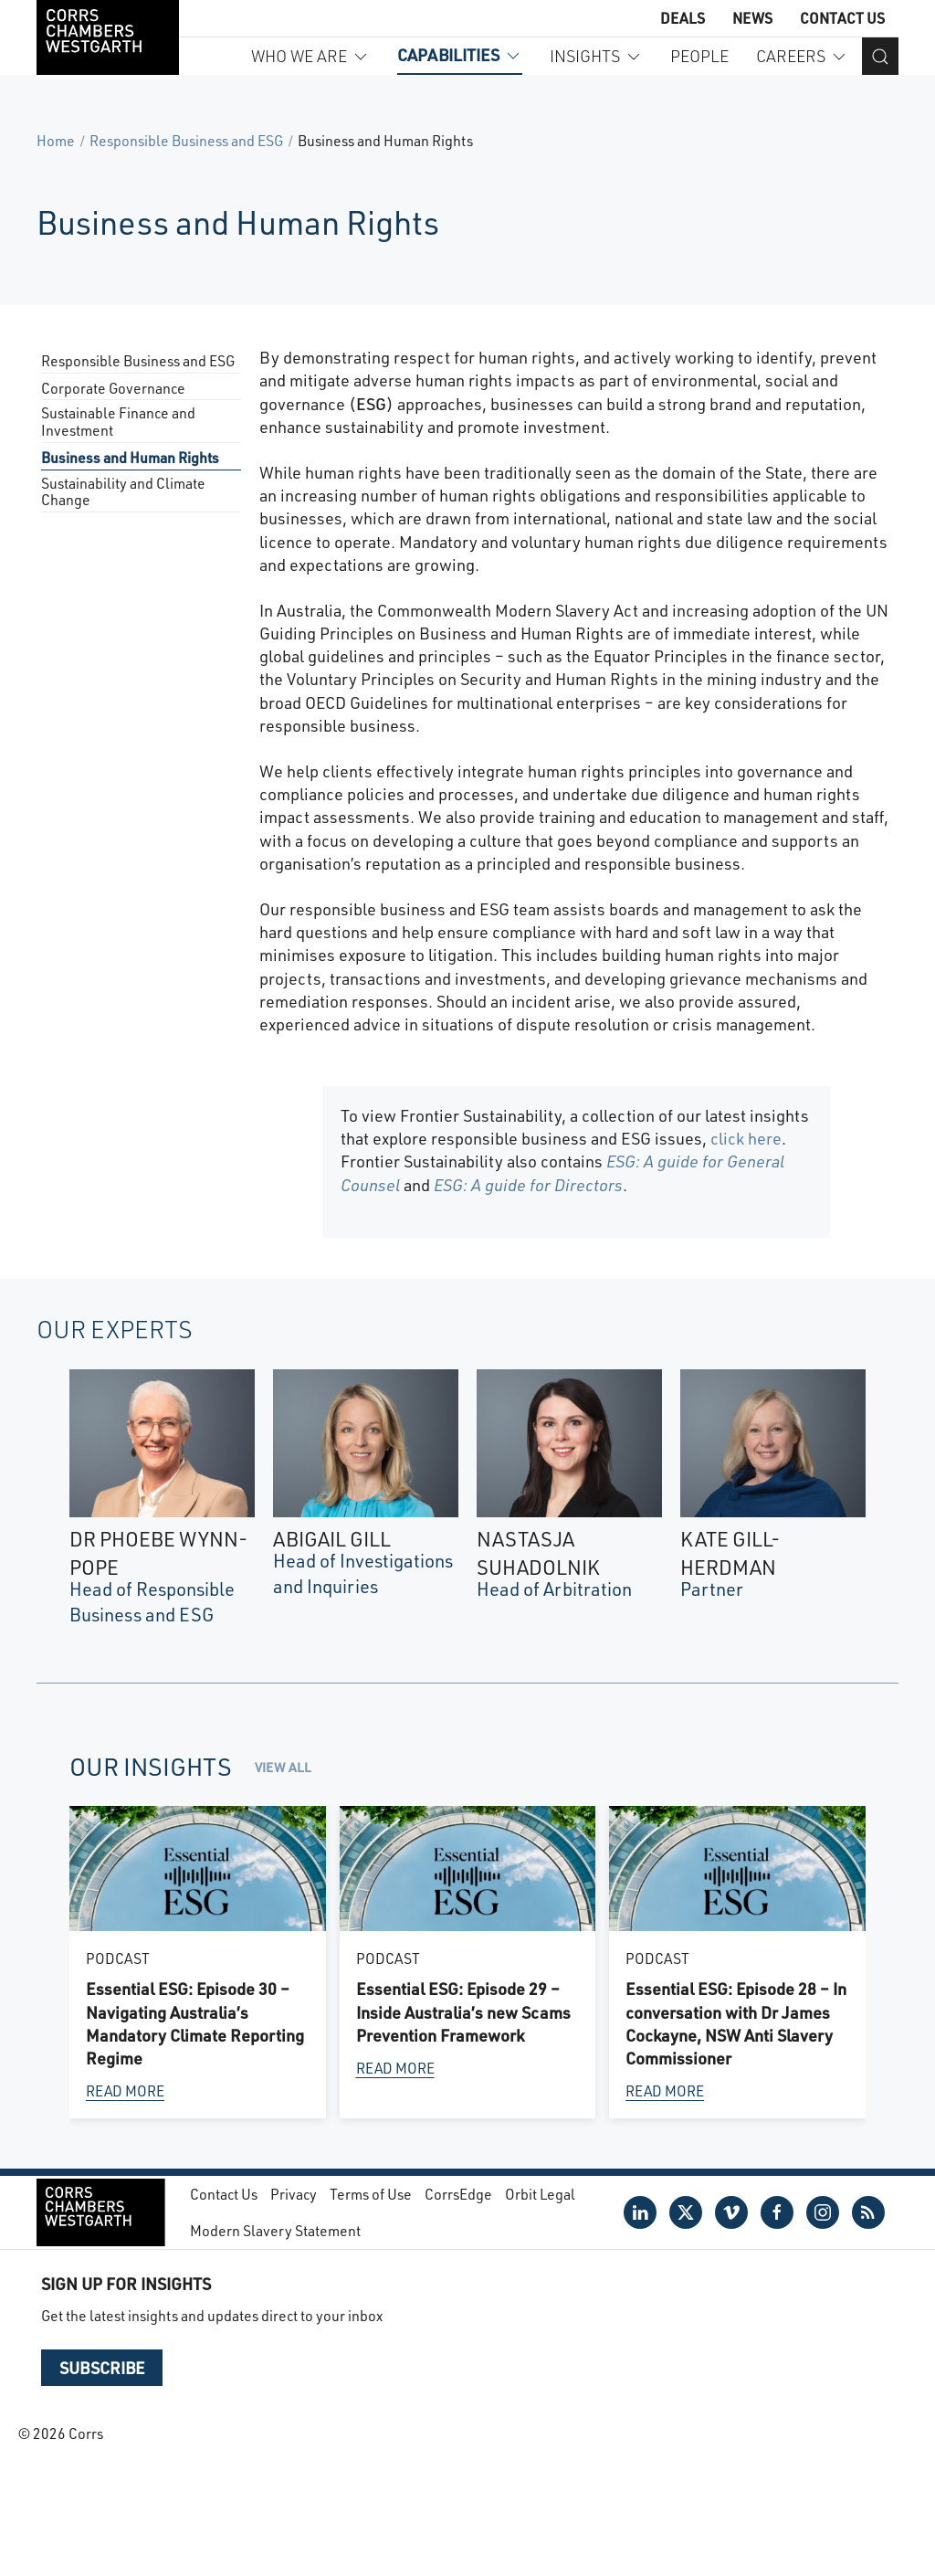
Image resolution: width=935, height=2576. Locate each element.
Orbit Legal (540, 2193)
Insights (596, 56)
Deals (682, 17)
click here (746, 1138)
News (752, 17)
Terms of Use (371, 2193)
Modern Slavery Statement (275, 2230)
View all (283, 1767)
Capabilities (459, 55)
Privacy (293, 2193)
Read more (125, 2091)
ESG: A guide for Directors (528, 1185)
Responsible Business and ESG (186, 140)
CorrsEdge (458, 2193)
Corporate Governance (113, 388)
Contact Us (842, 17)
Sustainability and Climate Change (123, 492)
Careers (802, 56)
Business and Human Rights (130, 458)
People (699, 56)
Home (56, 140)
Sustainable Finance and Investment (118, 422)
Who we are (310, 56)
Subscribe (101, 2368)
